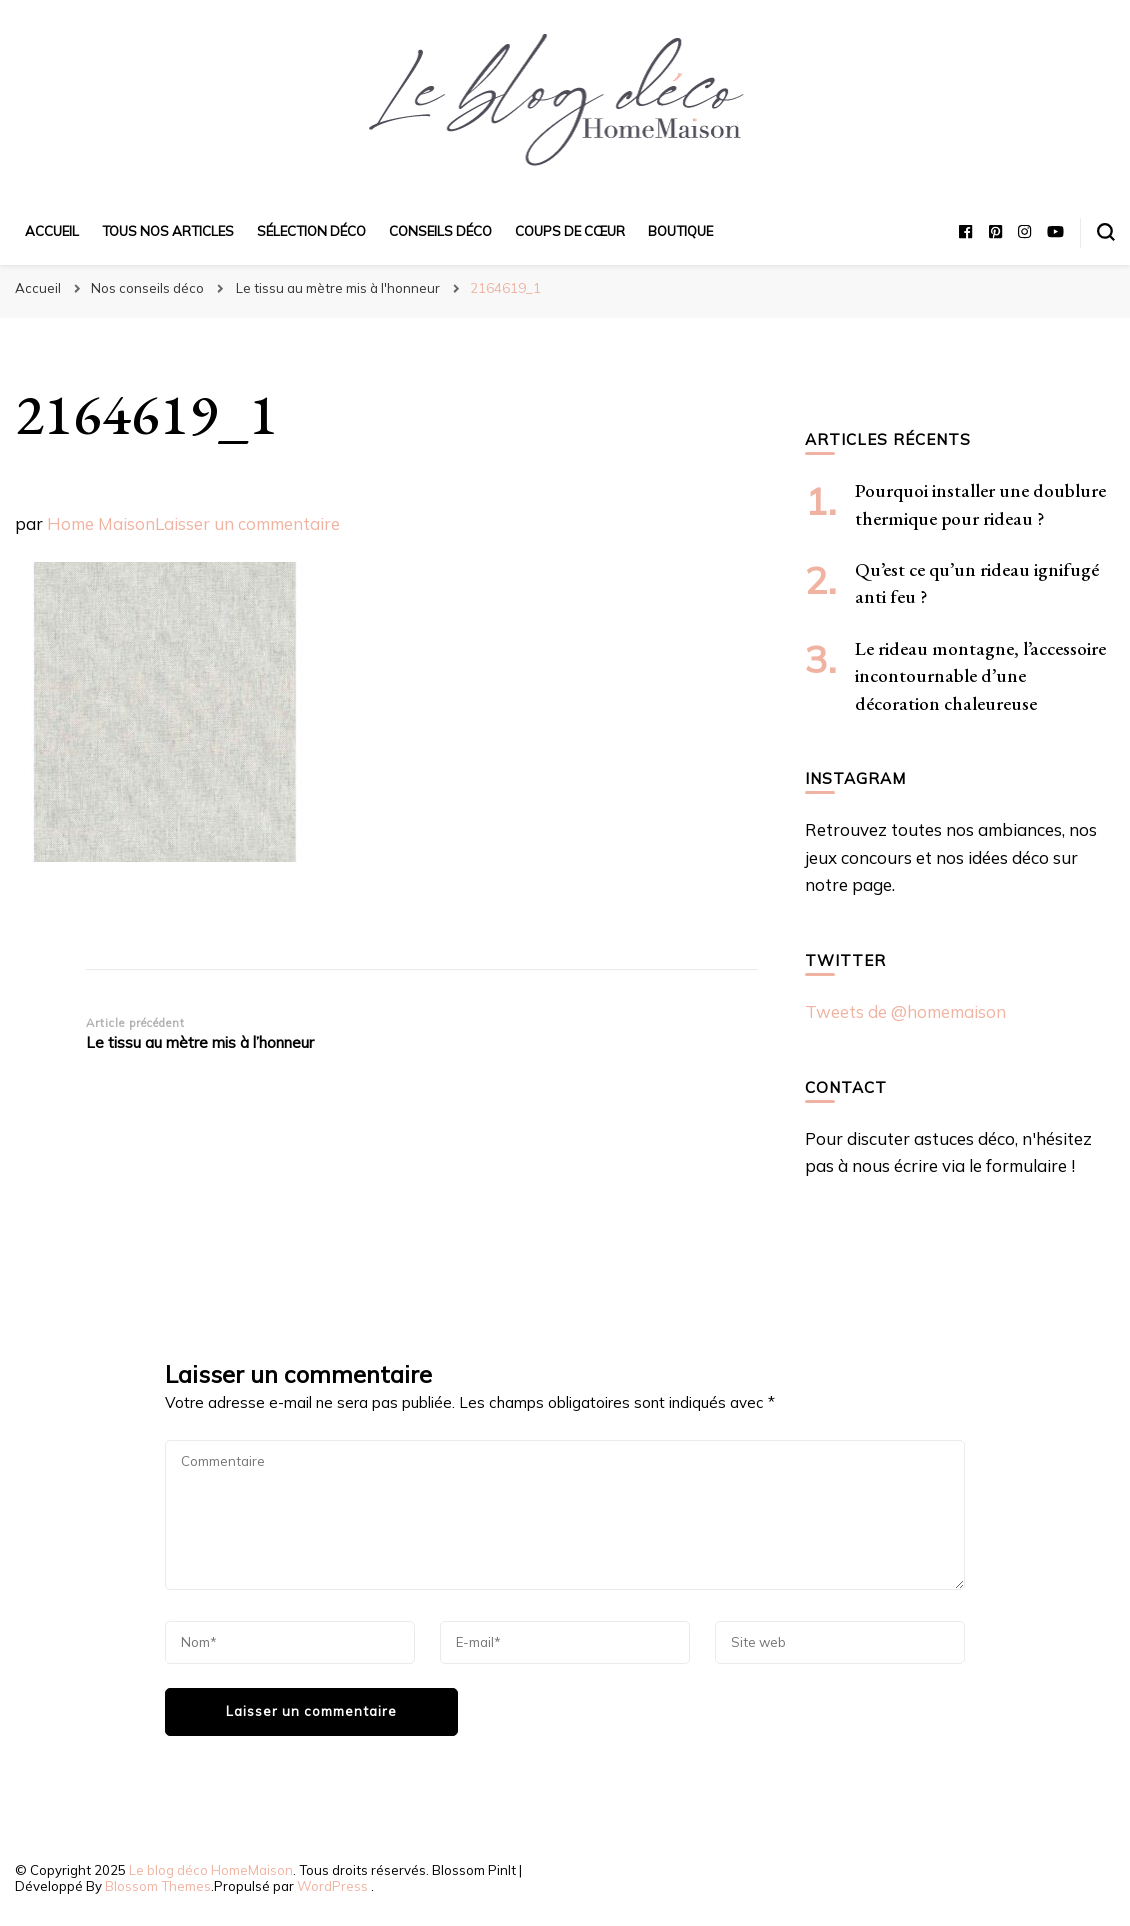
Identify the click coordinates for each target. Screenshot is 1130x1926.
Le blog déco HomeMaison (211, 1870)
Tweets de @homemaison (905, 1011)
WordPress (332, 1886)
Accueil (52, 231)
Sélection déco (311, 231)
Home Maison (101, 523)
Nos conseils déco (147, 288)
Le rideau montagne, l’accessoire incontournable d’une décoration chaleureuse (980, 676)
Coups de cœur (570, 231)
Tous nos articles (168, 231)
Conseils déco (440, 231)
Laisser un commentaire (247, 523)
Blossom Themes (158, 1886)
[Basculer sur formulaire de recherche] (1106, 232)
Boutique (680, 231)
